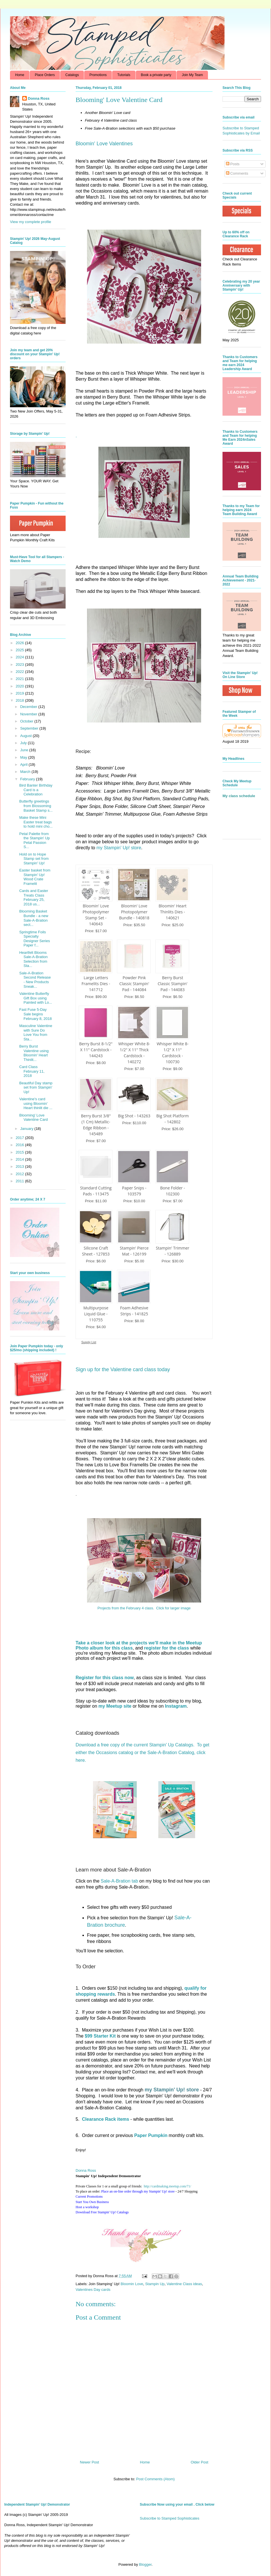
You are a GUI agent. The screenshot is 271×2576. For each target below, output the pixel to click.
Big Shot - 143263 (134, 1115)
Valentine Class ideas (184, 2284)
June (24, 750)
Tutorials (123, 75)
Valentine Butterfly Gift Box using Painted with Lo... (35, 998)
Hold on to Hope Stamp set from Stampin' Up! (33, 858)
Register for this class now (105, 1677)
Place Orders (45, 75)
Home (19, 75)
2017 (20, 1138)
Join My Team (192, 75)
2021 (20, 679)
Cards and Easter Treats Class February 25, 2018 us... (33, 897)
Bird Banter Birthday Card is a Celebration (35, 789)
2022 (20, 671)
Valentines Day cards (93, 2289)
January (27, 1128)
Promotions (98, 75)
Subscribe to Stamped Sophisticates (169, 2518)
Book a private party (156, 75)
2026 (20, 643)
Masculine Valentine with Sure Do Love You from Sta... (35, 1032)
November (29, 714)
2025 (20, 650)
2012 (20, 1174)
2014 (20, 1159)
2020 (20, 686)
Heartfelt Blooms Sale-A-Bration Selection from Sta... (33, 959)
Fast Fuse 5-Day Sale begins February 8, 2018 (35, 1013)
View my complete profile (30, 222)
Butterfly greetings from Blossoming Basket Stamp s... (35, 805)
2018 (20, 700)
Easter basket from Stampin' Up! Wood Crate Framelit (34, 877)
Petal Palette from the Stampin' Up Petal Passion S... (34, 840)
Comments (237, 173)
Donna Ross (86, 2170)
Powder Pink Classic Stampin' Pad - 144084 (134, 983)
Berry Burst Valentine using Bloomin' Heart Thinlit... (33, 1053)
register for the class (166, 1648)
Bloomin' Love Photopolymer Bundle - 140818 (134, 911)
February (28, 779)
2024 (20, 657)
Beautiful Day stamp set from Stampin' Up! (35, 1087)
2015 (20, 1152)
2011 (20, 1181)
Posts (233, 164)
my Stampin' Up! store (118, 847)
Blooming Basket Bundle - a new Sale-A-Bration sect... (33, 918)
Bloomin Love (132, 2284)
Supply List (88, 1342)
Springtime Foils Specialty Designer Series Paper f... (34, 939)
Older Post (199, 2462)
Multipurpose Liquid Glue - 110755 (95, 1313)
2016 (20, 1145)
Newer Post (89, 2462)
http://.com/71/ (167, 2186)
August (26, 736)
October (27, 721)
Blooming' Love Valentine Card (33, 1117)
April (24, 764)
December (29, 707)
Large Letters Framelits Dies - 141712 (96, 983)
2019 (20, 693)
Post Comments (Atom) (155, 2479)
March (26, 771)
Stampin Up (155, 2284)
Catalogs (72, 75)
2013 (20, 1166)
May (24, 757)
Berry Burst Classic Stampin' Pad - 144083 (173, 983)
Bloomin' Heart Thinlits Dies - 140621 (173, 911)
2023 (20, 664)
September (29, 728)
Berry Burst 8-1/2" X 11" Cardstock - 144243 (96, 1049)
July (24, 743)
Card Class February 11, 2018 (32, 1071)
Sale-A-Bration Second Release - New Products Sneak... (34, 980)
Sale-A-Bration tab (119, 1881)
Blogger (145, 2564)
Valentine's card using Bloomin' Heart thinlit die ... (35, 1103)
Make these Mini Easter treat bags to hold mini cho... (35, 821)
